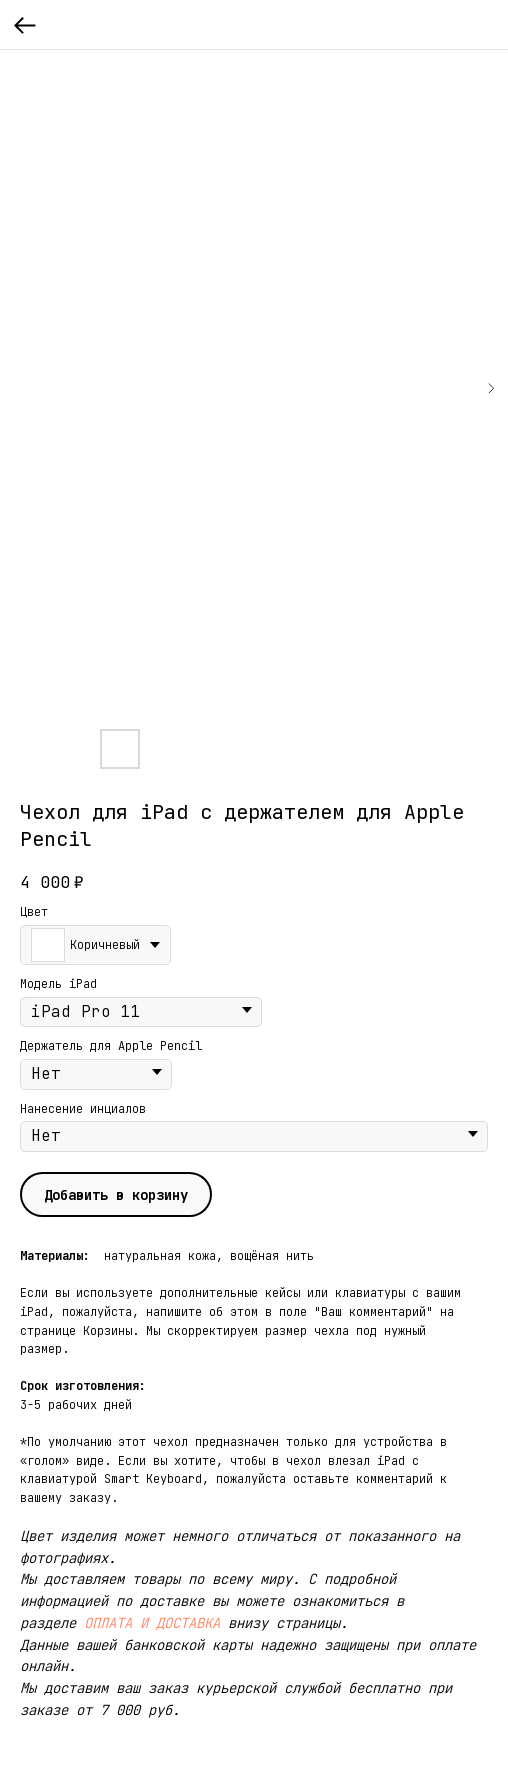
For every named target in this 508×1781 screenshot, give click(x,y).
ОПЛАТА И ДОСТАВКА (152, 1623)
